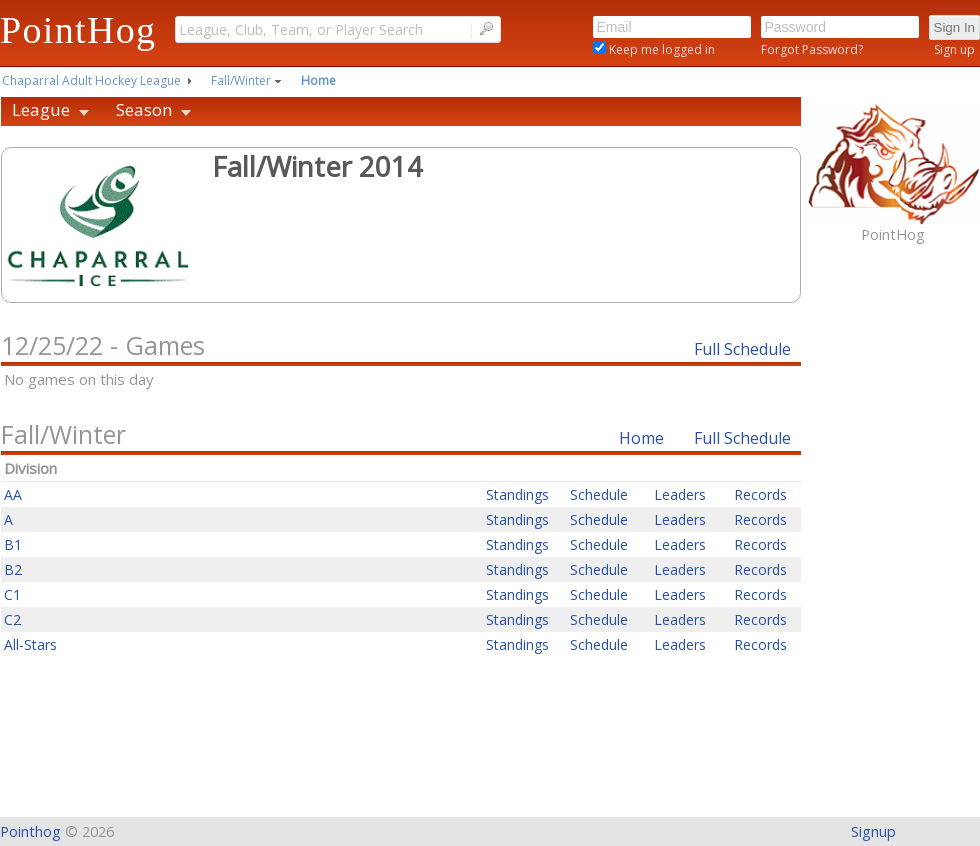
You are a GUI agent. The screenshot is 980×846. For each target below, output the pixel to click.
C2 (12, 619)
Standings (517, 494)
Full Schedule (742, 349)
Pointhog (30, 831)
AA (13, 494)
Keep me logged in (660, 49)
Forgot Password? (812, 49)
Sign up (954, 49)
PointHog (78, 30)
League (41, 109)
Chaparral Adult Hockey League (91, 80)
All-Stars (30, 644)
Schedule (599, 494)
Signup (873, 831)
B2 (13, 569)
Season (144, 109)
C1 (12, 594)
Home (318, 80)
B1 (13, 544)
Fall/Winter (241, 80)
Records (760, 494)
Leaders (680, 494)
